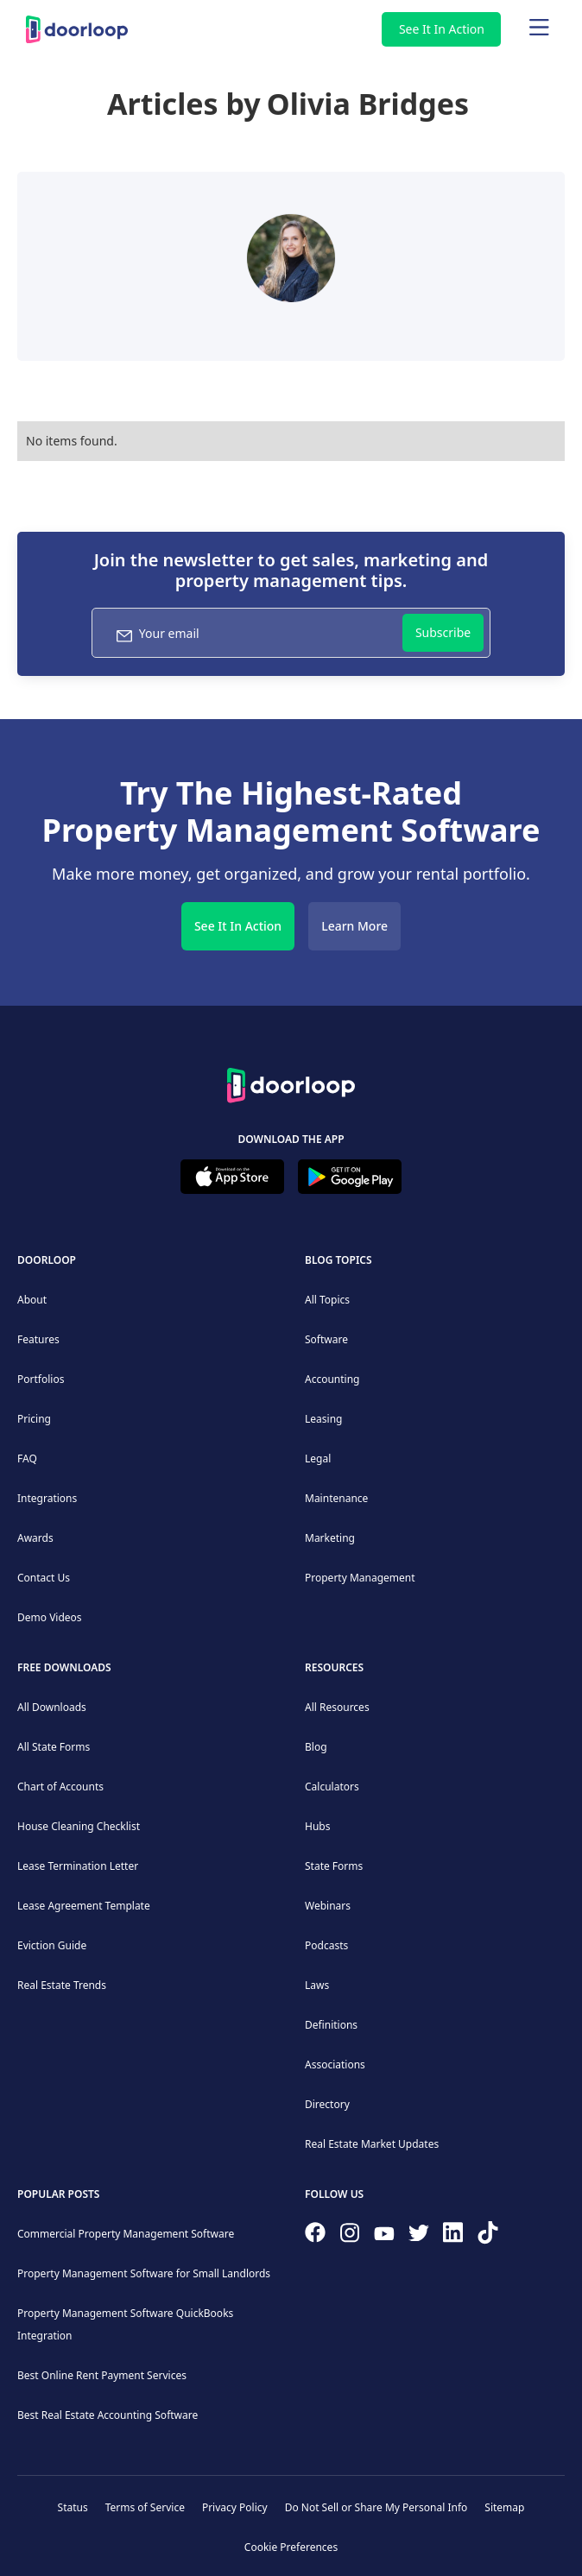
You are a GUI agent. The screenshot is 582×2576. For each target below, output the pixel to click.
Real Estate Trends (61, 1985)
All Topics (327, 1299)
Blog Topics (338, 1260)
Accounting (332, 1379)
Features (38, 1339)
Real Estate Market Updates (372, 2144)
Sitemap (504, 2507)
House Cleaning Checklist (78, 1826)
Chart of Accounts (60, 1786)
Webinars (328, 1905)
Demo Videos (49, 1617)
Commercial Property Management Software (125, 2233)
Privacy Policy (235, 2507)
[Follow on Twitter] (418, 2237)
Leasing (323, 1418)
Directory (327, 2104)
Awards (35, 1538)
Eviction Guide (51, 1945)
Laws (317, 1985)
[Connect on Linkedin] (453, 2236)
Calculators (332, 1786)
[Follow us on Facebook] (315, 2236)
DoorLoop (46, 1260)
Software (326, 1339)
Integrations (47, 1498)
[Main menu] (539, 29)
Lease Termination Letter (77, 1866)
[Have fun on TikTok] (488, 2236)
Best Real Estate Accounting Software (107, 2415)
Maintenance (336, 1498)
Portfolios (40, 1379)
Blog (316, 1746)
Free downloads (64, 1667)
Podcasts (326, 1945)
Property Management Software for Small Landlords (143, 2273)
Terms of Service (145, 2507)
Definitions (331, 2024)
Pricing (34, 1418)
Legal (318, 1458)
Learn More (354, 926)
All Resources (337, 1707)
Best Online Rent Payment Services (102, 2375)
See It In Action (441, 29)
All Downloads (51, 1707)
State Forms (334, 1866)
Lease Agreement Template (83, 1905)
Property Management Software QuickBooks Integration (125, 2324)
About (32, 1299)
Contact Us (43, 1577)
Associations (335, 2064)
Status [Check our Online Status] (73, 2507)
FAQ (27, 1458)
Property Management (360, 1577)
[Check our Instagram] (349, 2236)
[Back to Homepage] (291, 1082)
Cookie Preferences (291, 2547)
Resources (334, 1667)
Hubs (317, 1826)
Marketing (330, 1538)
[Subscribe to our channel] (384, 2236)
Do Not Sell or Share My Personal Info (376, 2507)
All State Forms (53, 1746)
